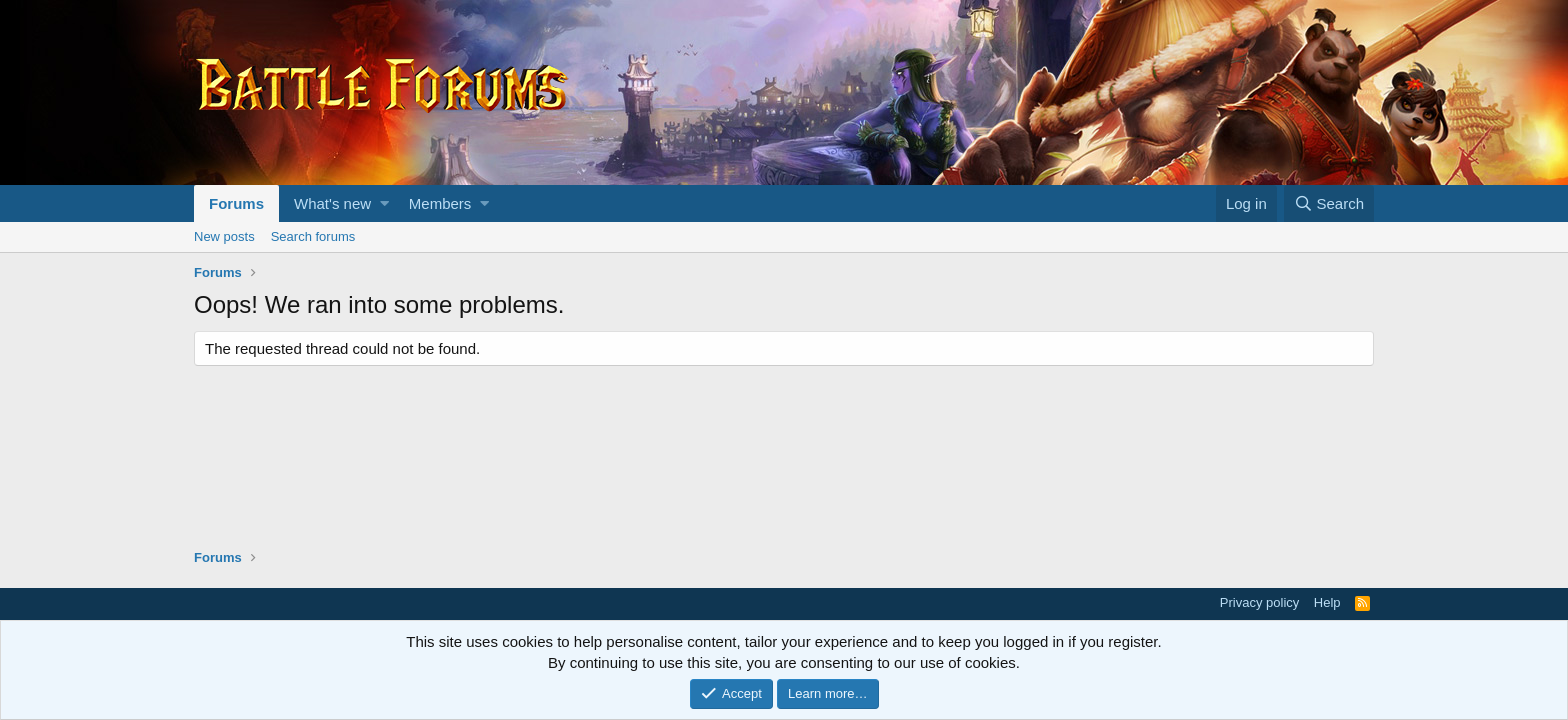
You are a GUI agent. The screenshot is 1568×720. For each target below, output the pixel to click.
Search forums (313, 236)
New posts (224, 236)
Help (1327, 602)
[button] (384, 203)
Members (440, 203)
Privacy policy (1259, 602)
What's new (332, 203)
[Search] (1329, 203)
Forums (236, 203)
